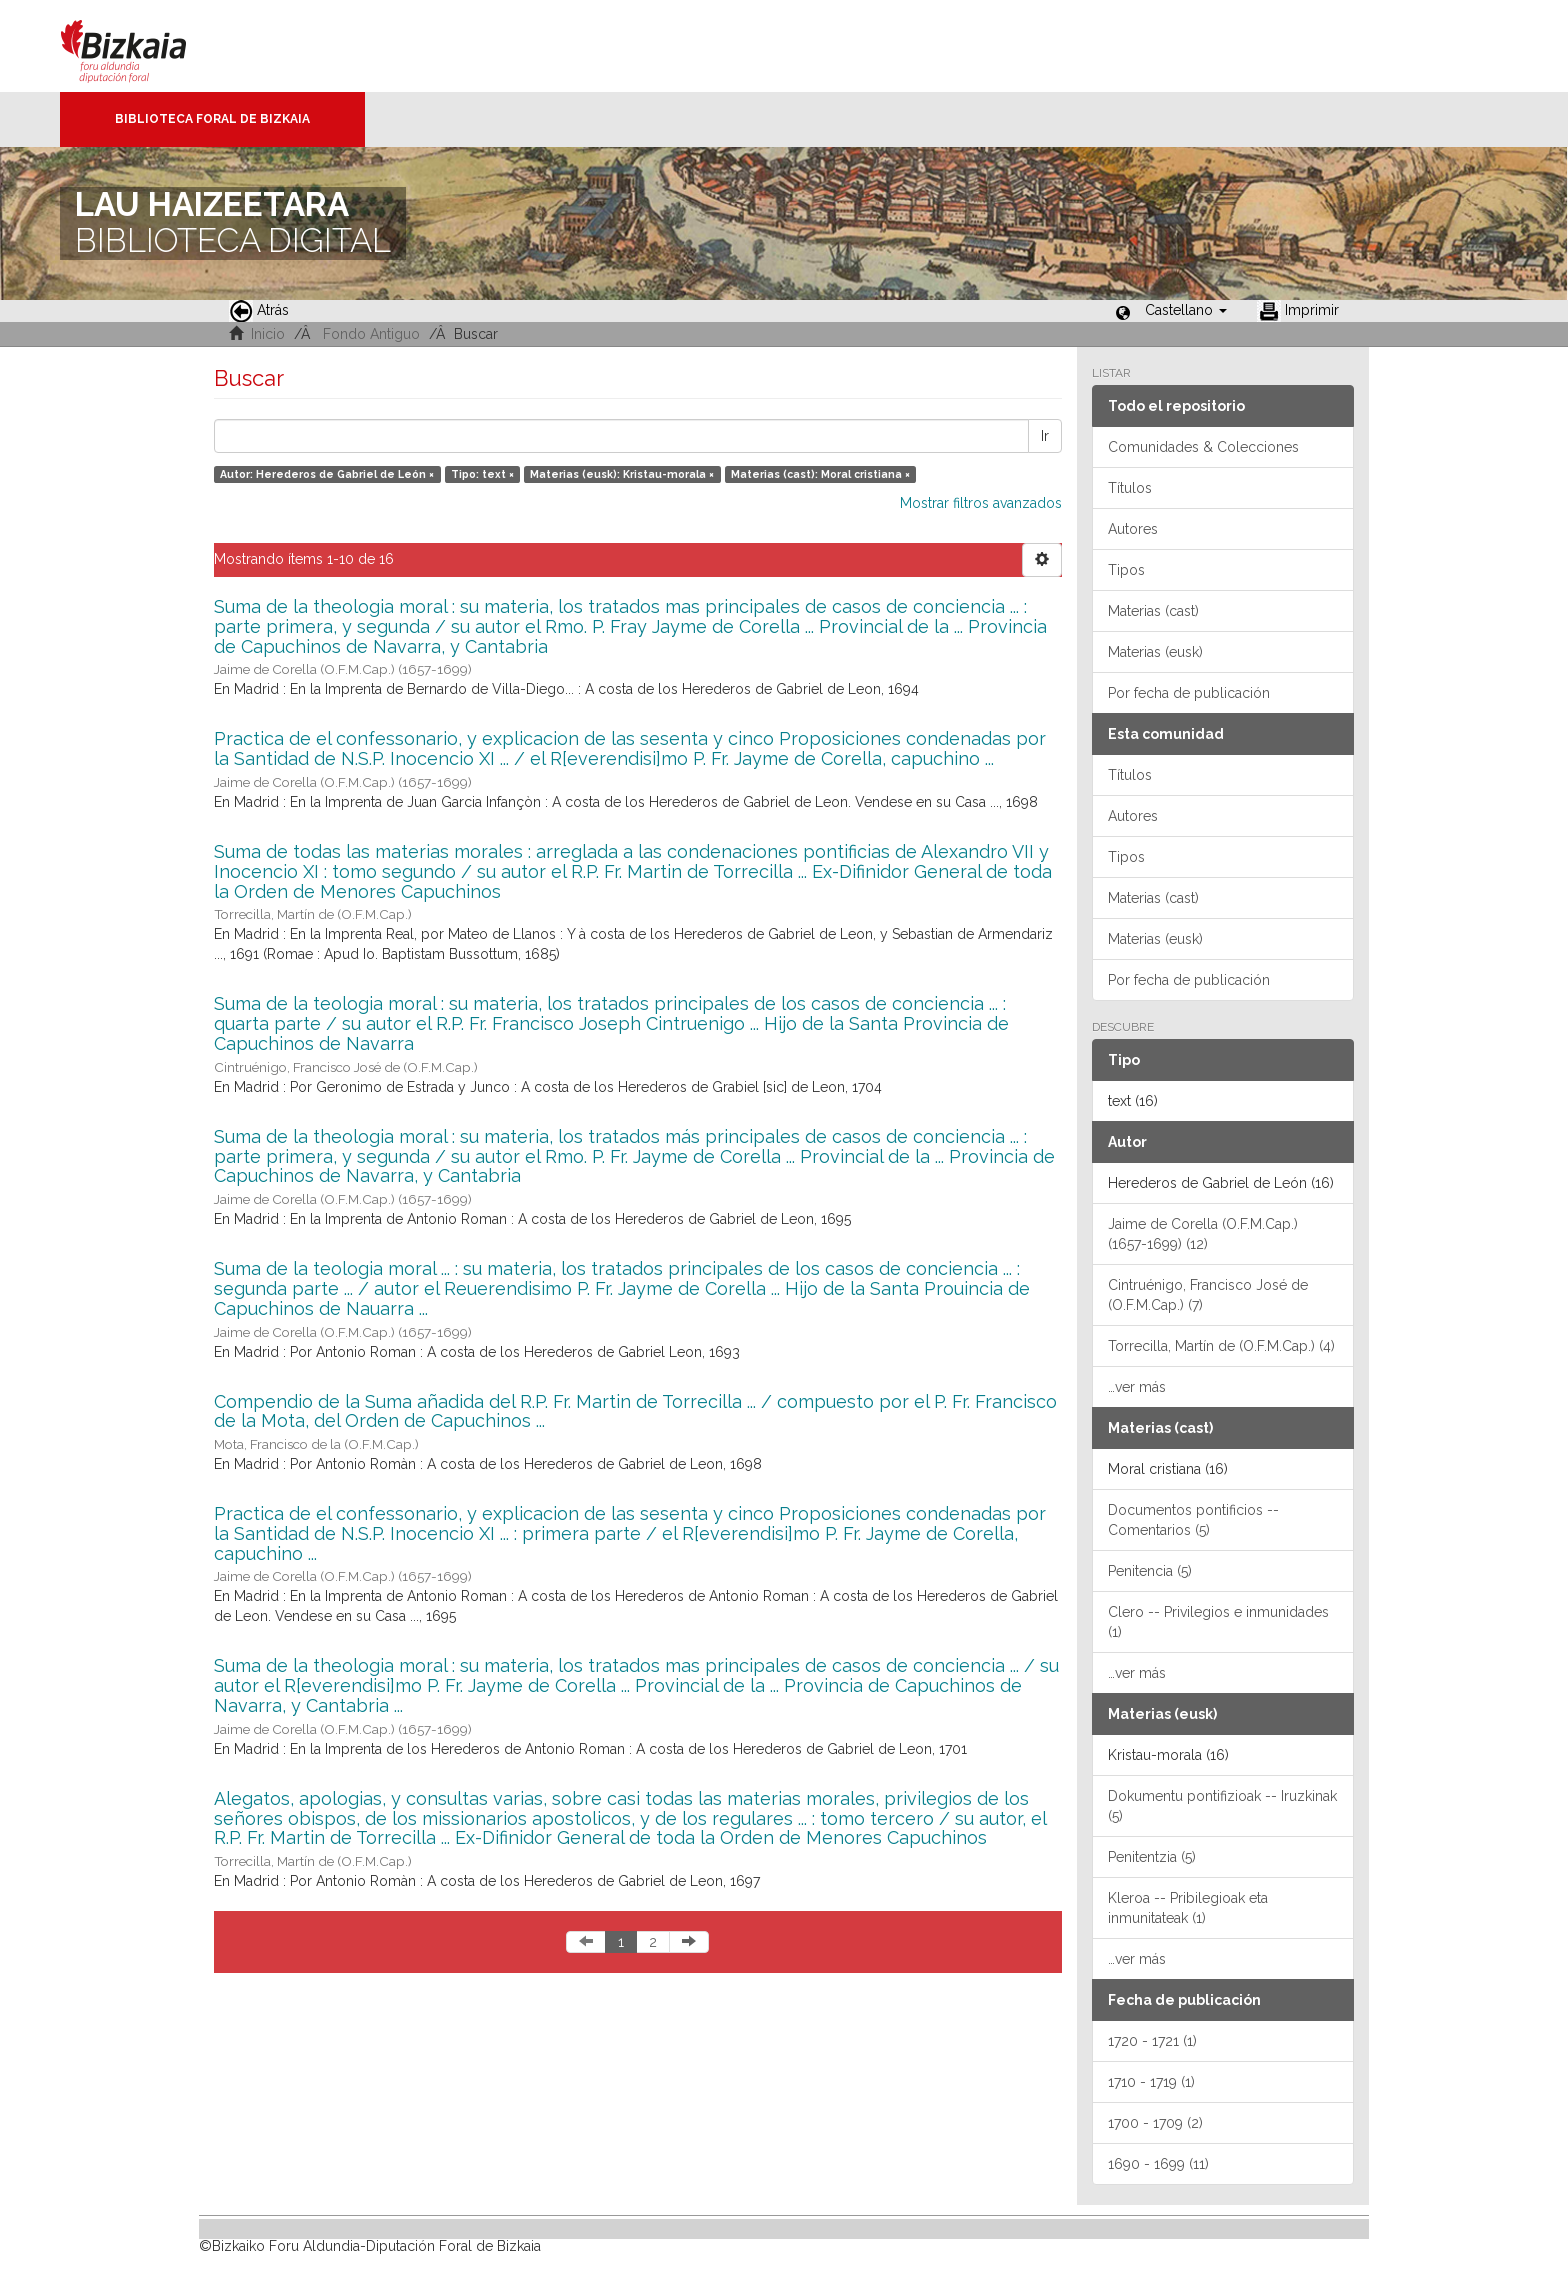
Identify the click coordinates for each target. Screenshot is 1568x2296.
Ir (1045, 436)
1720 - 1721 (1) (1152, 2041)
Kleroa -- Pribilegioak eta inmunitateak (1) (1188, 1908)
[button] (1186, 310)
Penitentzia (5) (1152, 1857)
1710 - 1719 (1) (1151, 2082)
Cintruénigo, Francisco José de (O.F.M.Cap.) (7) (1208, 1295)
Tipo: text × (482, 474)
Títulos (1130, 488)
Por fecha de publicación (1189, 693)
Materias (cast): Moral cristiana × (820, 474)
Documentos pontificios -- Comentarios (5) (1193, 1520)
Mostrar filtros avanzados (981, 503)
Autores (1133, 529)
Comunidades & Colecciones (1203, 447)
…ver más (1137, 1387)
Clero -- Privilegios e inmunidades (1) (1218, 1622)
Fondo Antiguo (371, 334)
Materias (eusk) (1155, 652)
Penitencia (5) (1150, 1571)
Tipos (1126, 570)
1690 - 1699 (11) (1158, 2164)
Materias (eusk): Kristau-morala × (622, 474)
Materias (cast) (1153, 611)
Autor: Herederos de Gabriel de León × (327, 474)
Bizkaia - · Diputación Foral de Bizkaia (144, 46)
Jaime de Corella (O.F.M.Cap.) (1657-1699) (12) (1203, 1234)
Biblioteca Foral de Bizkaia (212, 119)
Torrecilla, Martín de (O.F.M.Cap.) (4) (1221, 1346)
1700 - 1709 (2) (1155, 2123)
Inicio (268, 334)
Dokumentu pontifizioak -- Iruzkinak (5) (1222, 1806)
